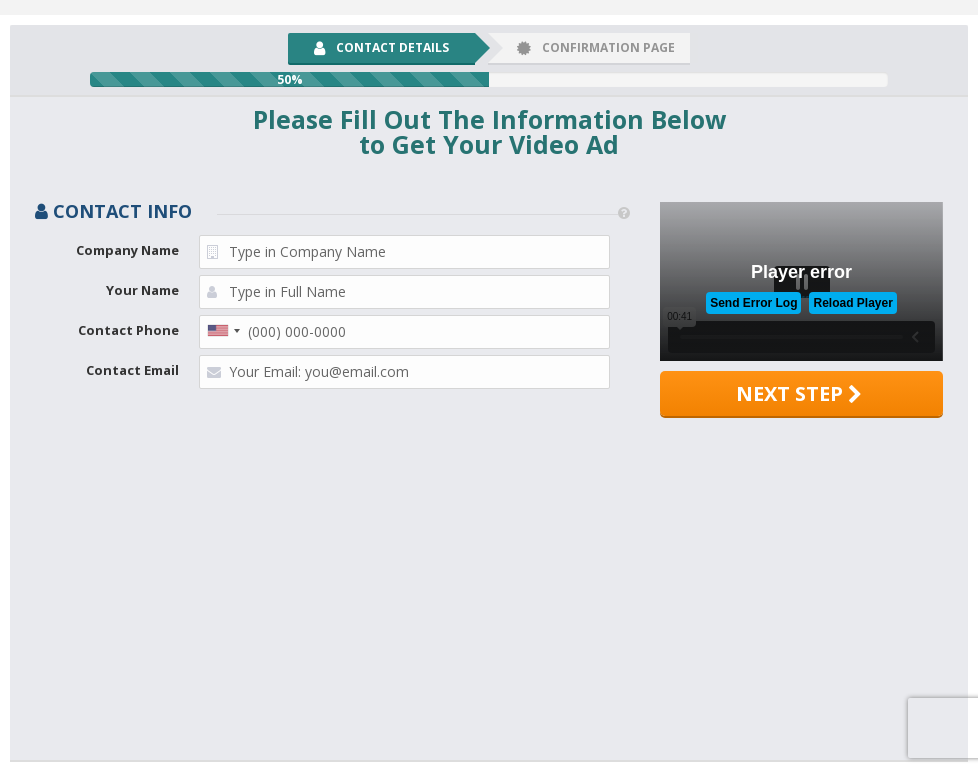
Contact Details (381, 47)
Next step (799, 393)
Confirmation (596, 47)
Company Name (127, 250)
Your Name (142, 290)
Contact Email (132, 370)
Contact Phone (128, 330)
